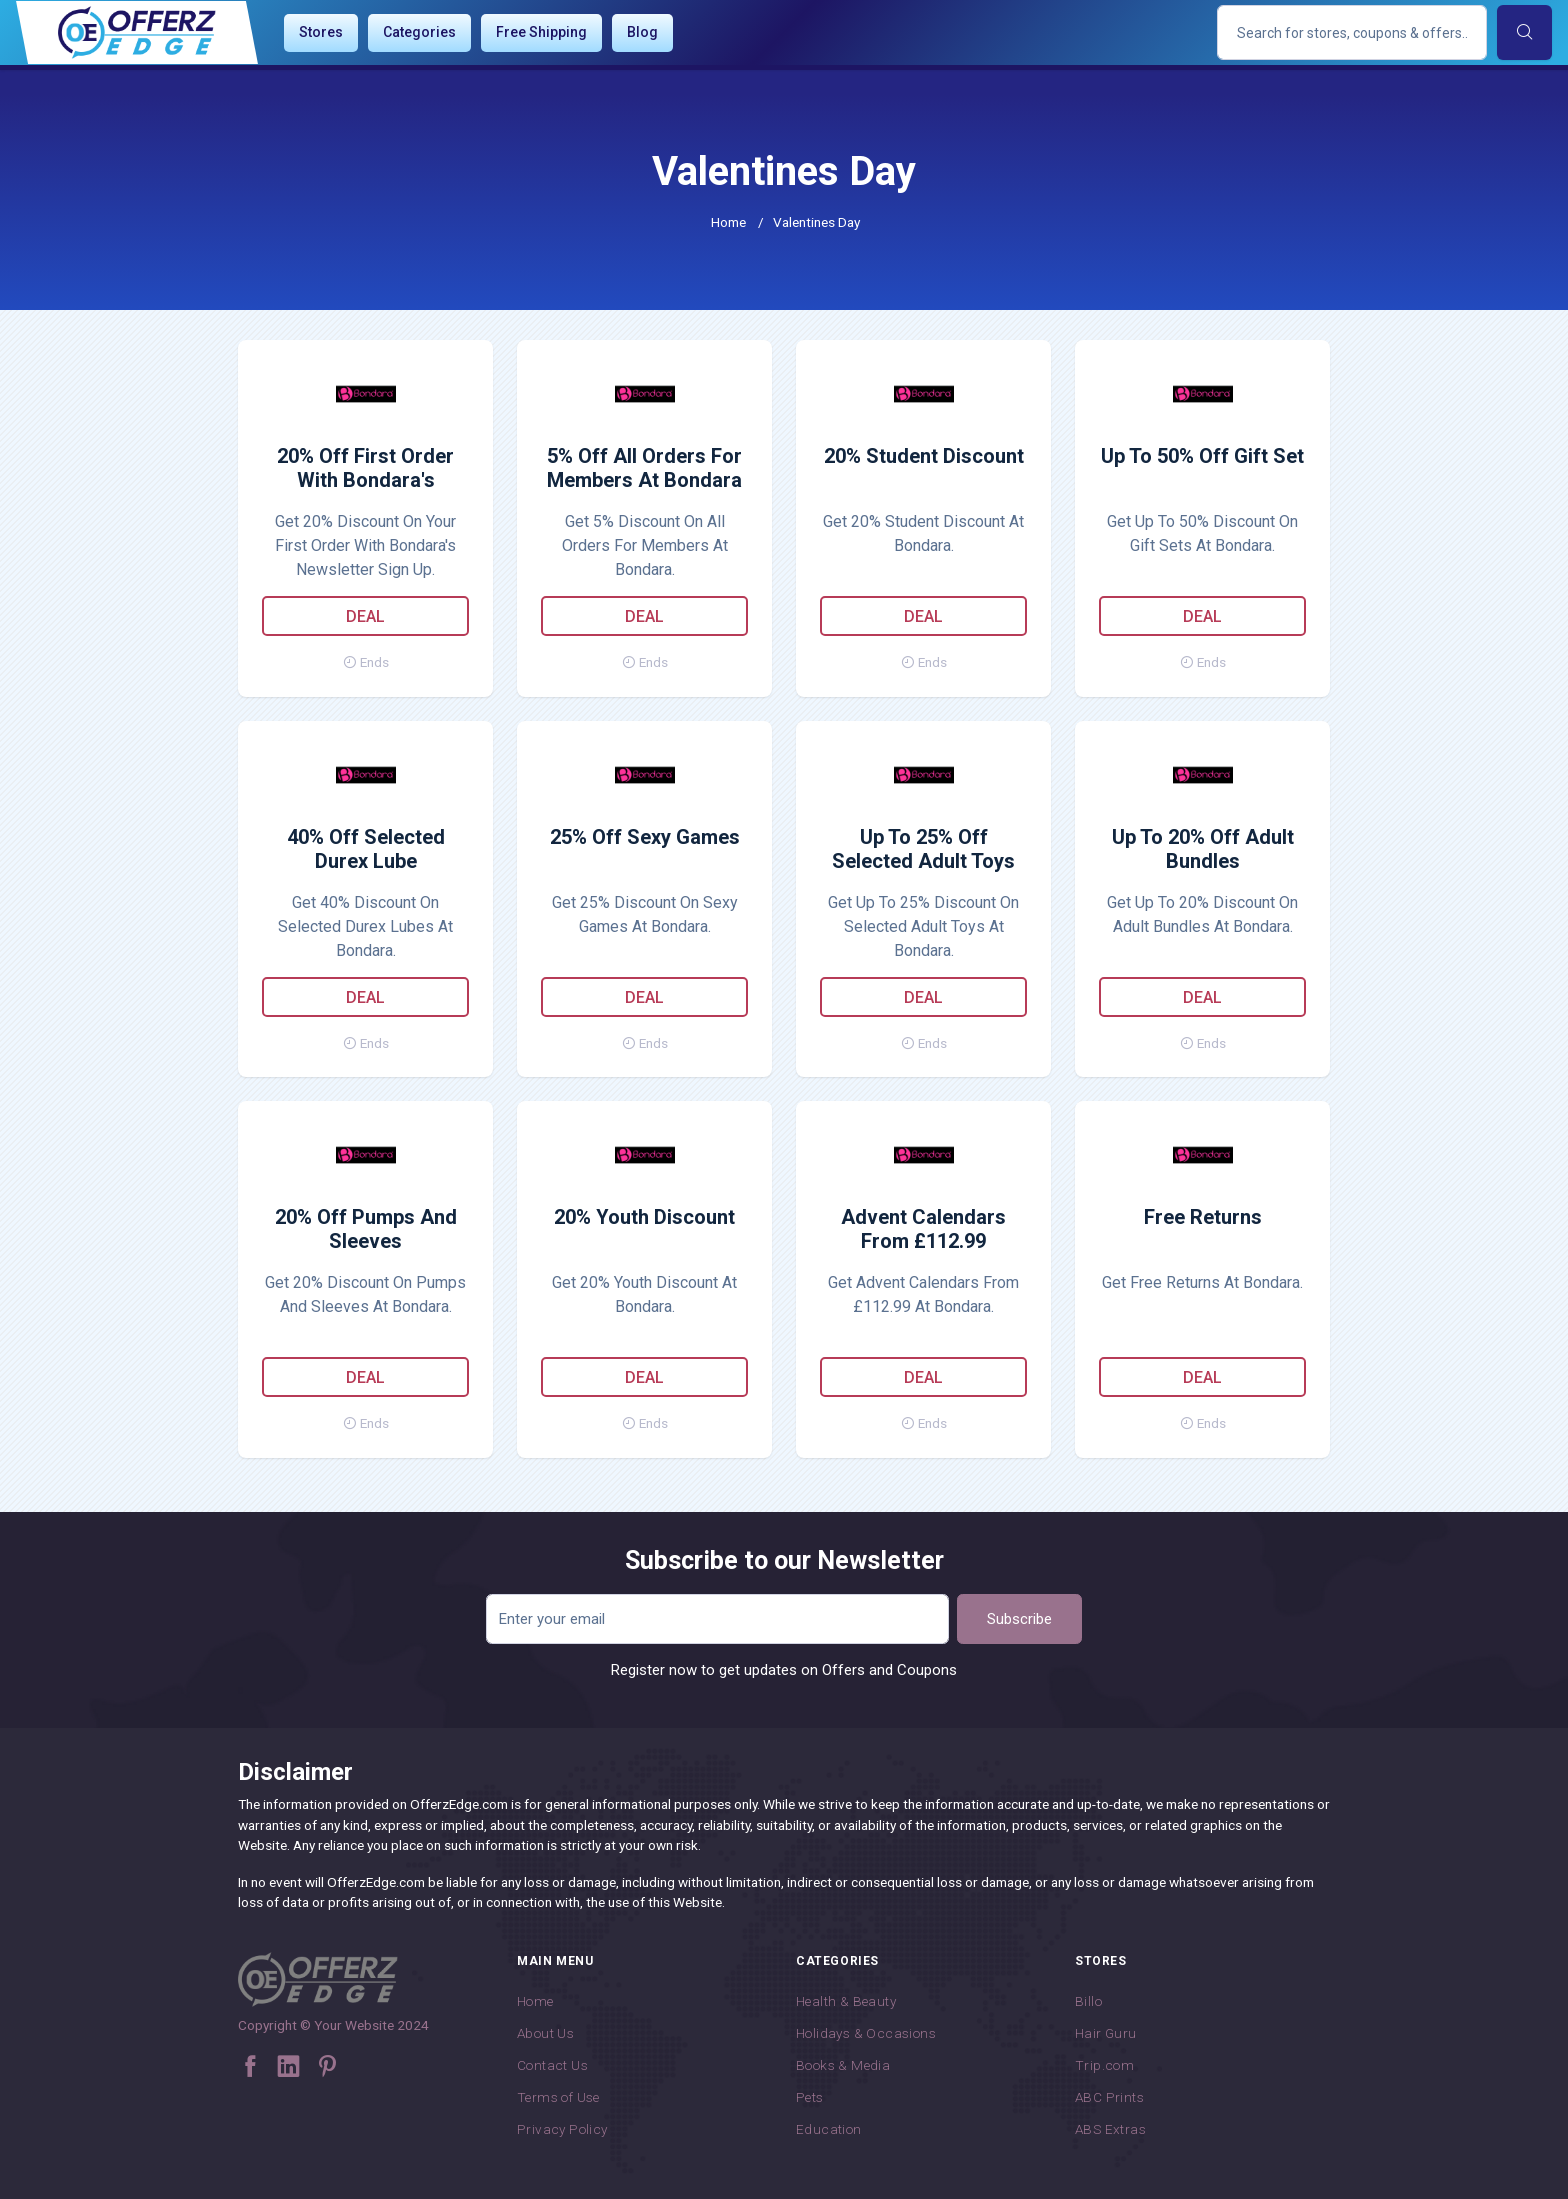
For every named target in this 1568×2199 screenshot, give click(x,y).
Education (829, 2129)
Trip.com (1104, 2065)
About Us (545, 2033)
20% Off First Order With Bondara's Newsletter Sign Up (365, 469)
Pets (810, 2097)
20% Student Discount (924, 456)
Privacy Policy (562, 2129)
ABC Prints (1109, 2097)
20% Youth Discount (644, 1217)
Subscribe (1019, 1619)
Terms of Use (558, 2097)
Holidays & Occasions (866, 2033)
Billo (1088, 2001)
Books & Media (843, 2065)
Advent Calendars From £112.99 (923, 1229)
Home (728, 222)
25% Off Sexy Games (645, 837)
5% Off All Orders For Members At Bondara (644, 468)
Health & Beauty (846, 2001)
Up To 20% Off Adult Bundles (1203, 849)
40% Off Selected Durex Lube (366, 849)
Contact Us (552, 2065)
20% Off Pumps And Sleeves (366, 1229)
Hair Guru (1106, 2033)
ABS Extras (1110, 2129)
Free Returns (1203, 1217)
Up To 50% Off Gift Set (1202, 456)
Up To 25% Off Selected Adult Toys (923, 849)
